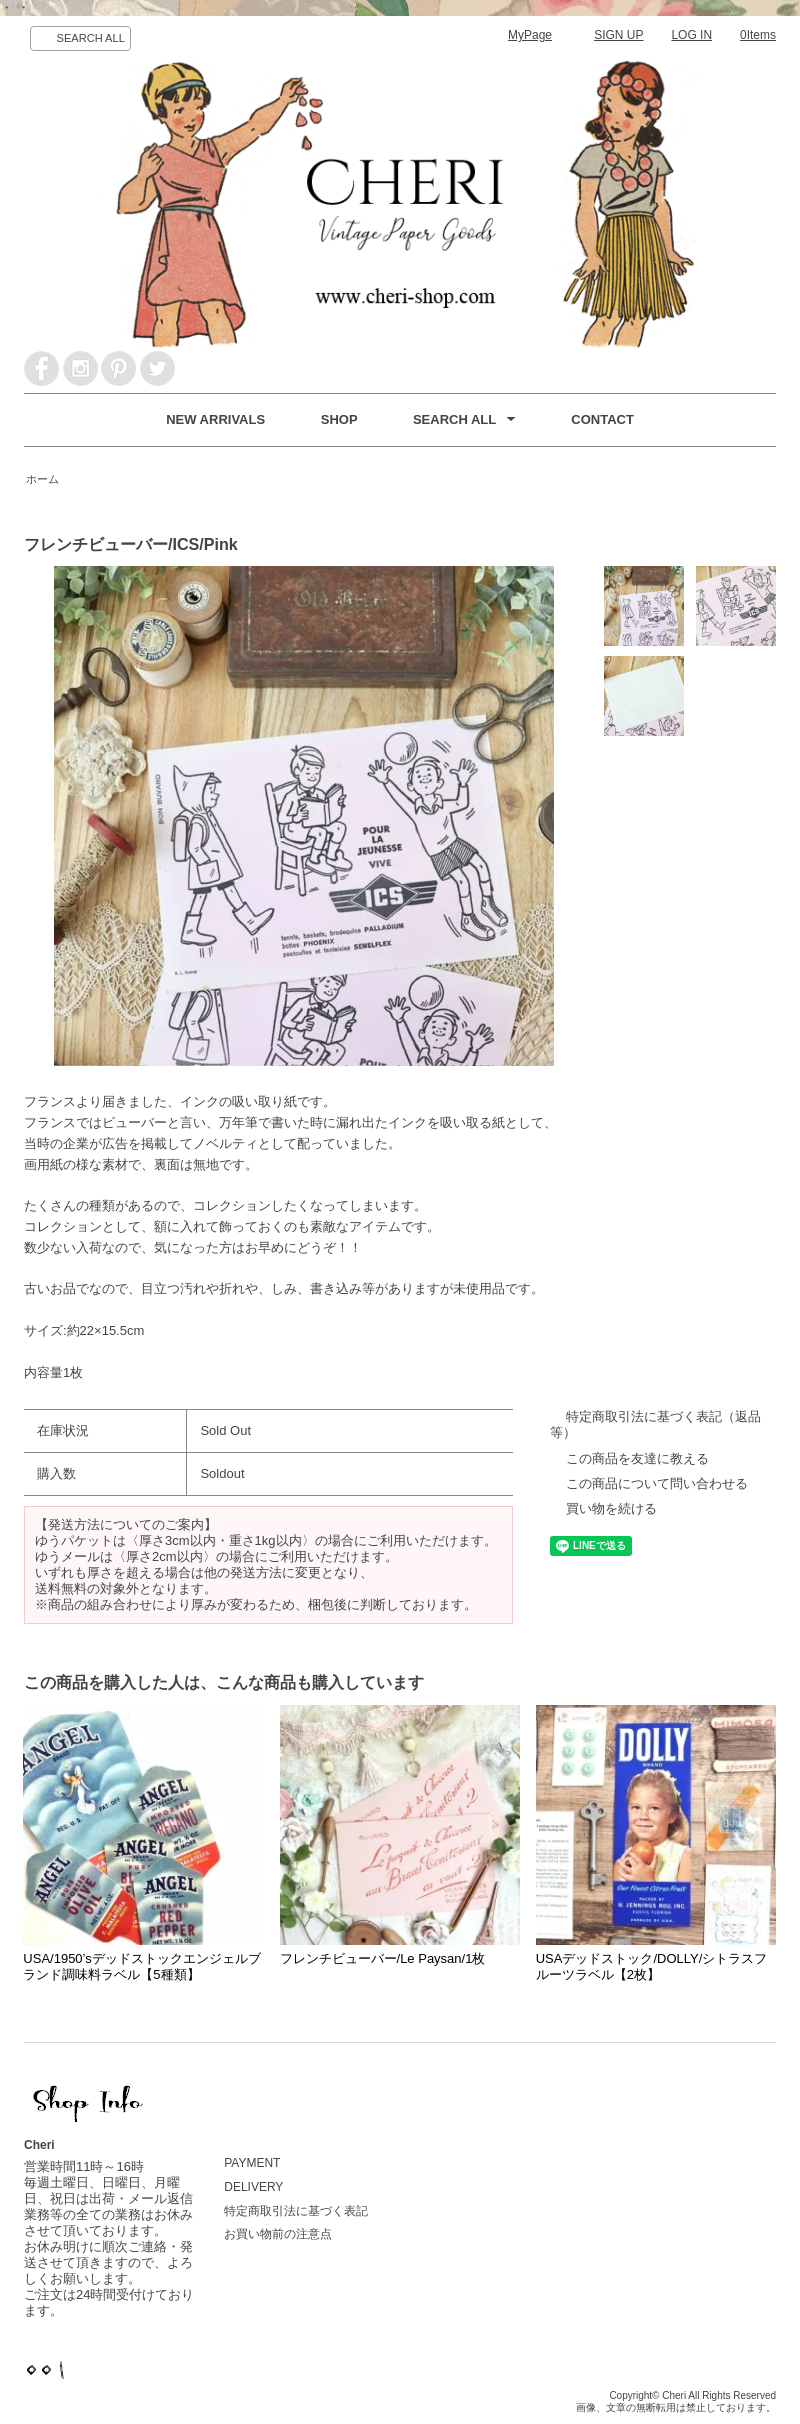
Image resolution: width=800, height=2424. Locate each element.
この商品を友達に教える (637, 1458)
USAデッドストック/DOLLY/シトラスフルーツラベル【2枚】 (652, 1966)
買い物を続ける (611, 1508)
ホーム (42, 479)
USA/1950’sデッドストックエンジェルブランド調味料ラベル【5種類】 (141, 1966)
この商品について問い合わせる (657, 1483)
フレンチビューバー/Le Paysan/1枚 (383, 1958)
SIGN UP (618, 35)
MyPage (530, 35)
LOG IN (691, 35)
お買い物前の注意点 (278, 2234)
